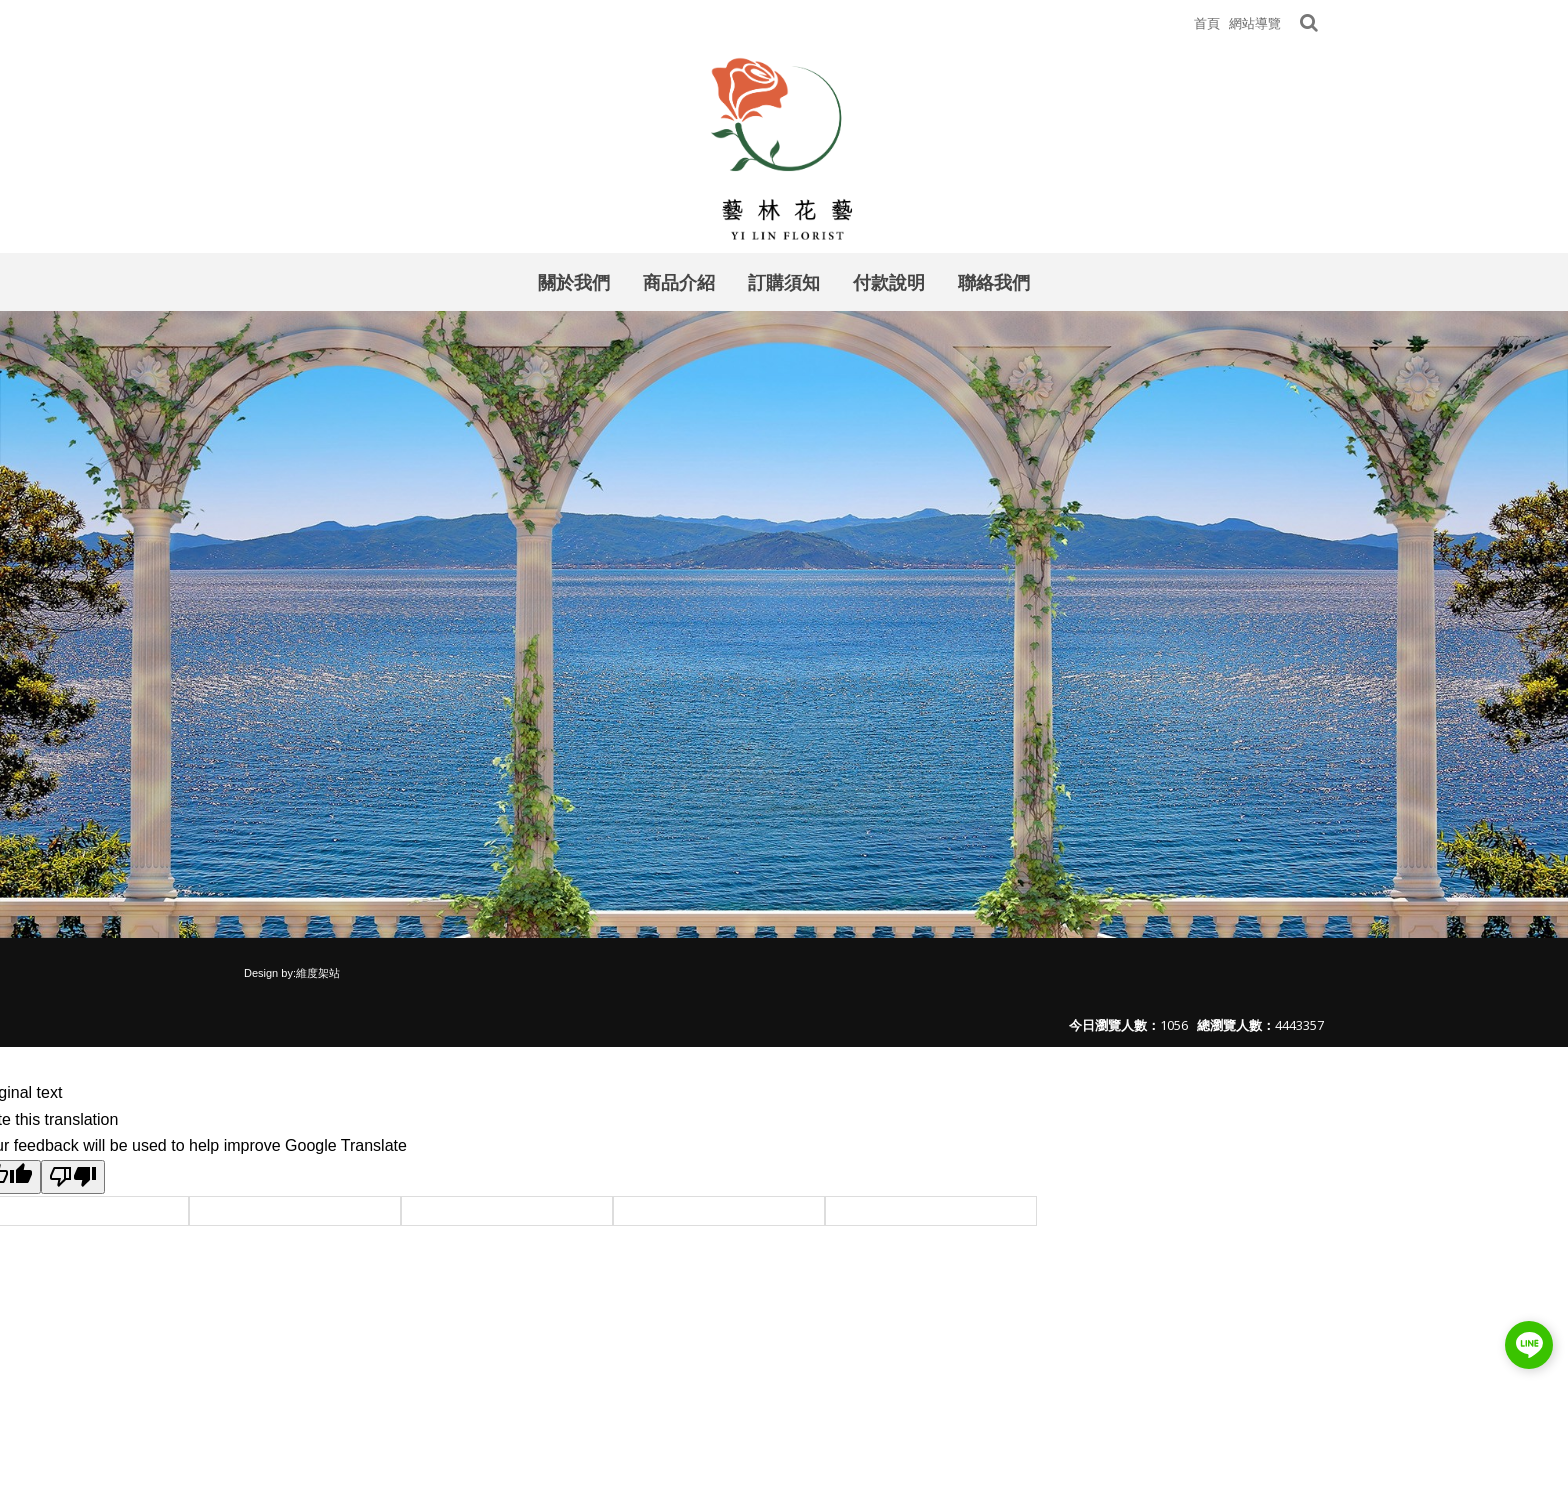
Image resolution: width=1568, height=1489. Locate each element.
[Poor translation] (73, 1177)
